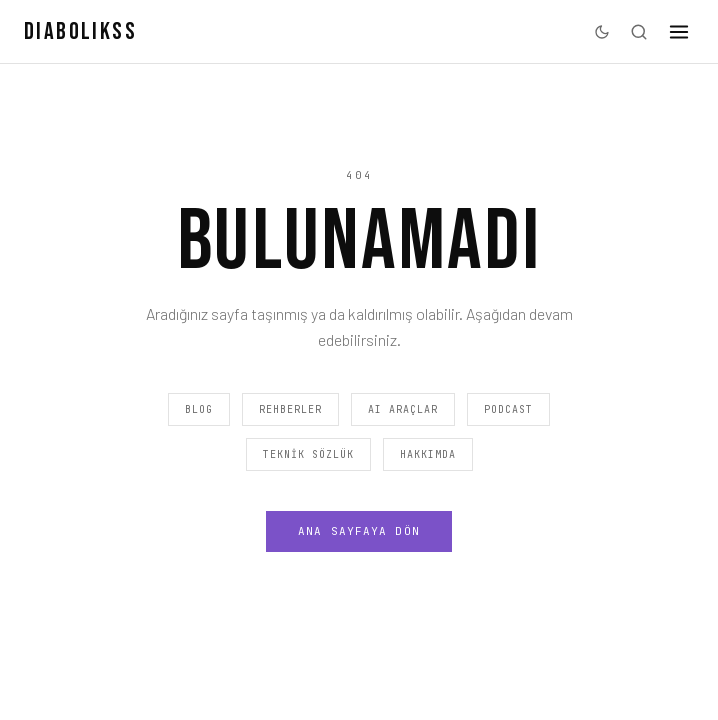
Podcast (508, 409)
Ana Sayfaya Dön (359, 531)
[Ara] (639, 32)
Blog (199, 409)
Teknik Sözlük (308, 454)
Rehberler (290, 409)
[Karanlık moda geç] (602, 32)
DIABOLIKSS (80, 31)
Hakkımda (428, 454)
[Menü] (679, 32)
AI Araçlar (403, 409)
